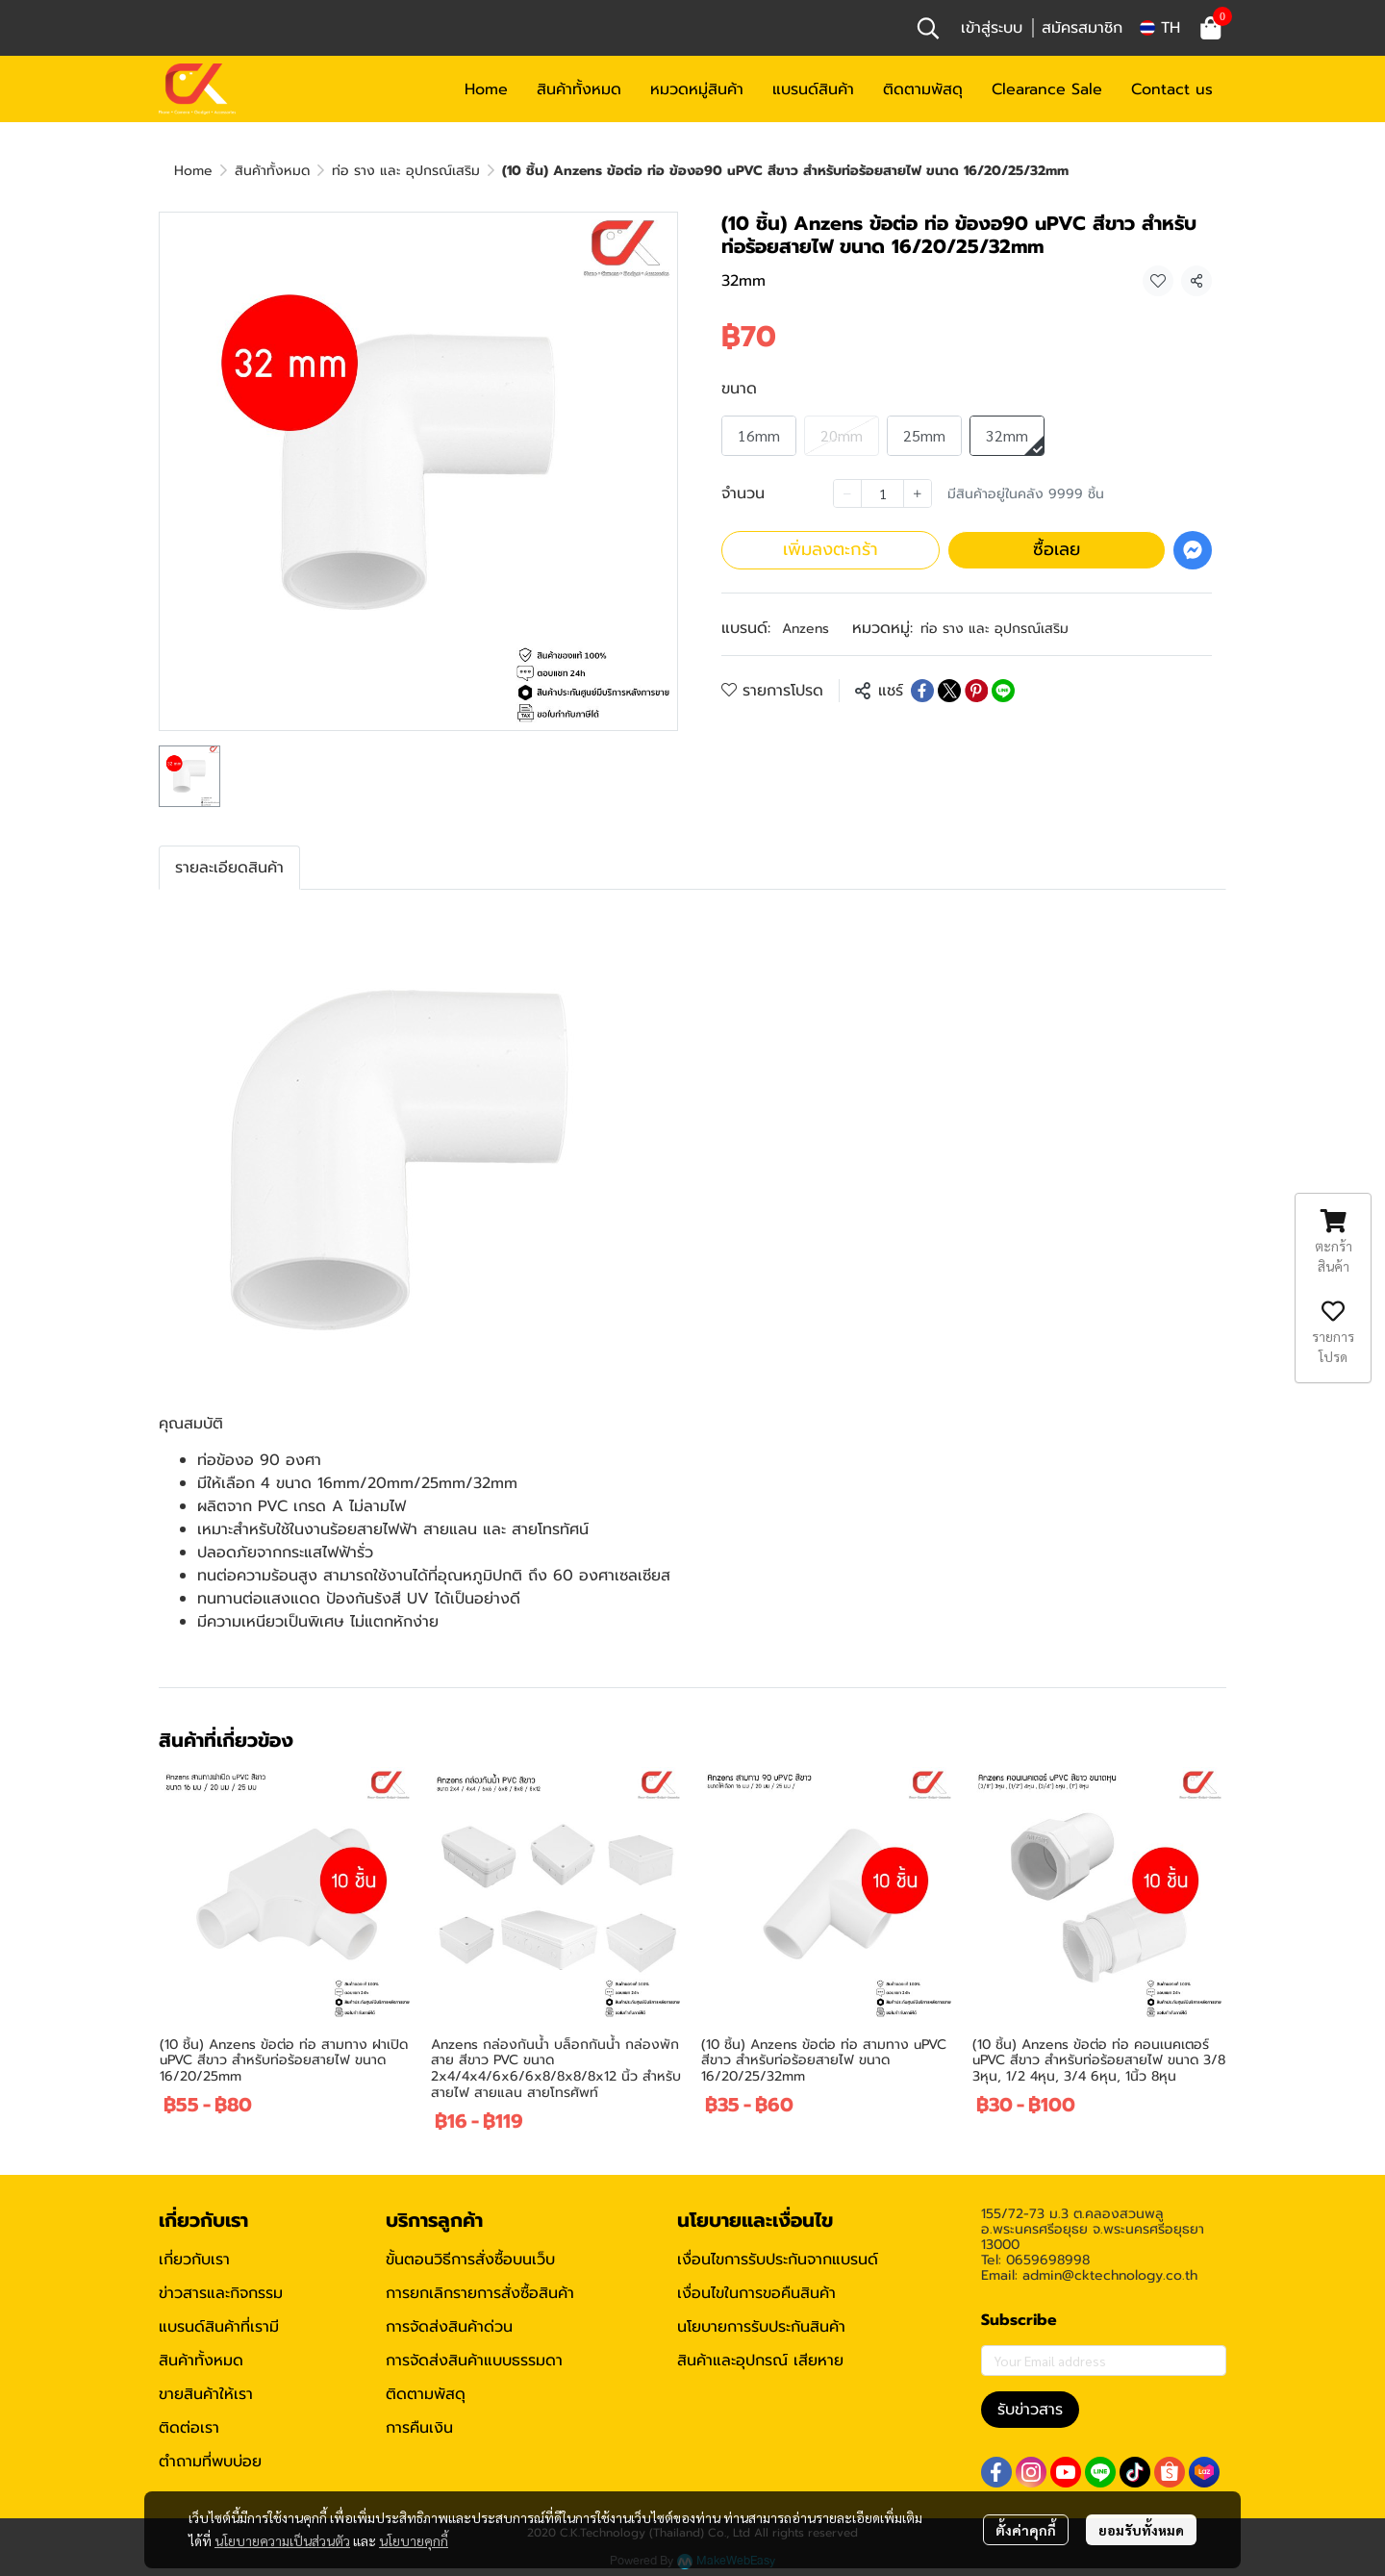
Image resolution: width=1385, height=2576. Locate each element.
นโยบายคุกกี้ (413, 2540)
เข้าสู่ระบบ (991, 27)
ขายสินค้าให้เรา (206, 2394)
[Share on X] (949, 690)
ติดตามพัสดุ (426, 2394)
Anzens (805, 629)
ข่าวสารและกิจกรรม (221, 2293)
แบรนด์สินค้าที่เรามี (219, 2326)
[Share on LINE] (1003, 690)
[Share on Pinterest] (976, 690)
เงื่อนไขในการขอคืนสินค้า (756, 2293)
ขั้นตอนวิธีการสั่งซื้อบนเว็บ (470, 2259)
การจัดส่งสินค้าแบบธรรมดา (474, 2360)
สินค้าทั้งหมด (272, 171)
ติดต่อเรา (189, 2427)
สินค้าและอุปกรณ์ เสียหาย (760, 2360)
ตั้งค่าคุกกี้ (1025, 2529)
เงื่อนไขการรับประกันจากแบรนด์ (777, 2259)
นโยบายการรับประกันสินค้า (761, 2326)
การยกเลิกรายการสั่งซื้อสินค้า (480, 2293)
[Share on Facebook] (922, 690)
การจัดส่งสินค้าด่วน (449, 2326)
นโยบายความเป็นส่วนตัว (282, 2540)
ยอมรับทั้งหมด (1141, 2529)
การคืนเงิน (419, 2427)
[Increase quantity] (917, 493)
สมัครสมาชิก (1082, 27)
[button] (928, 28)
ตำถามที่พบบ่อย (210, 2461)
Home (193, 171)
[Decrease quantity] (847, 493)
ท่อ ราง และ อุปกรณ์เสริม (406, 171)
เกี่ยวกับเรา (194, 2259)
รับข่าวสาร (1030, 2409)
